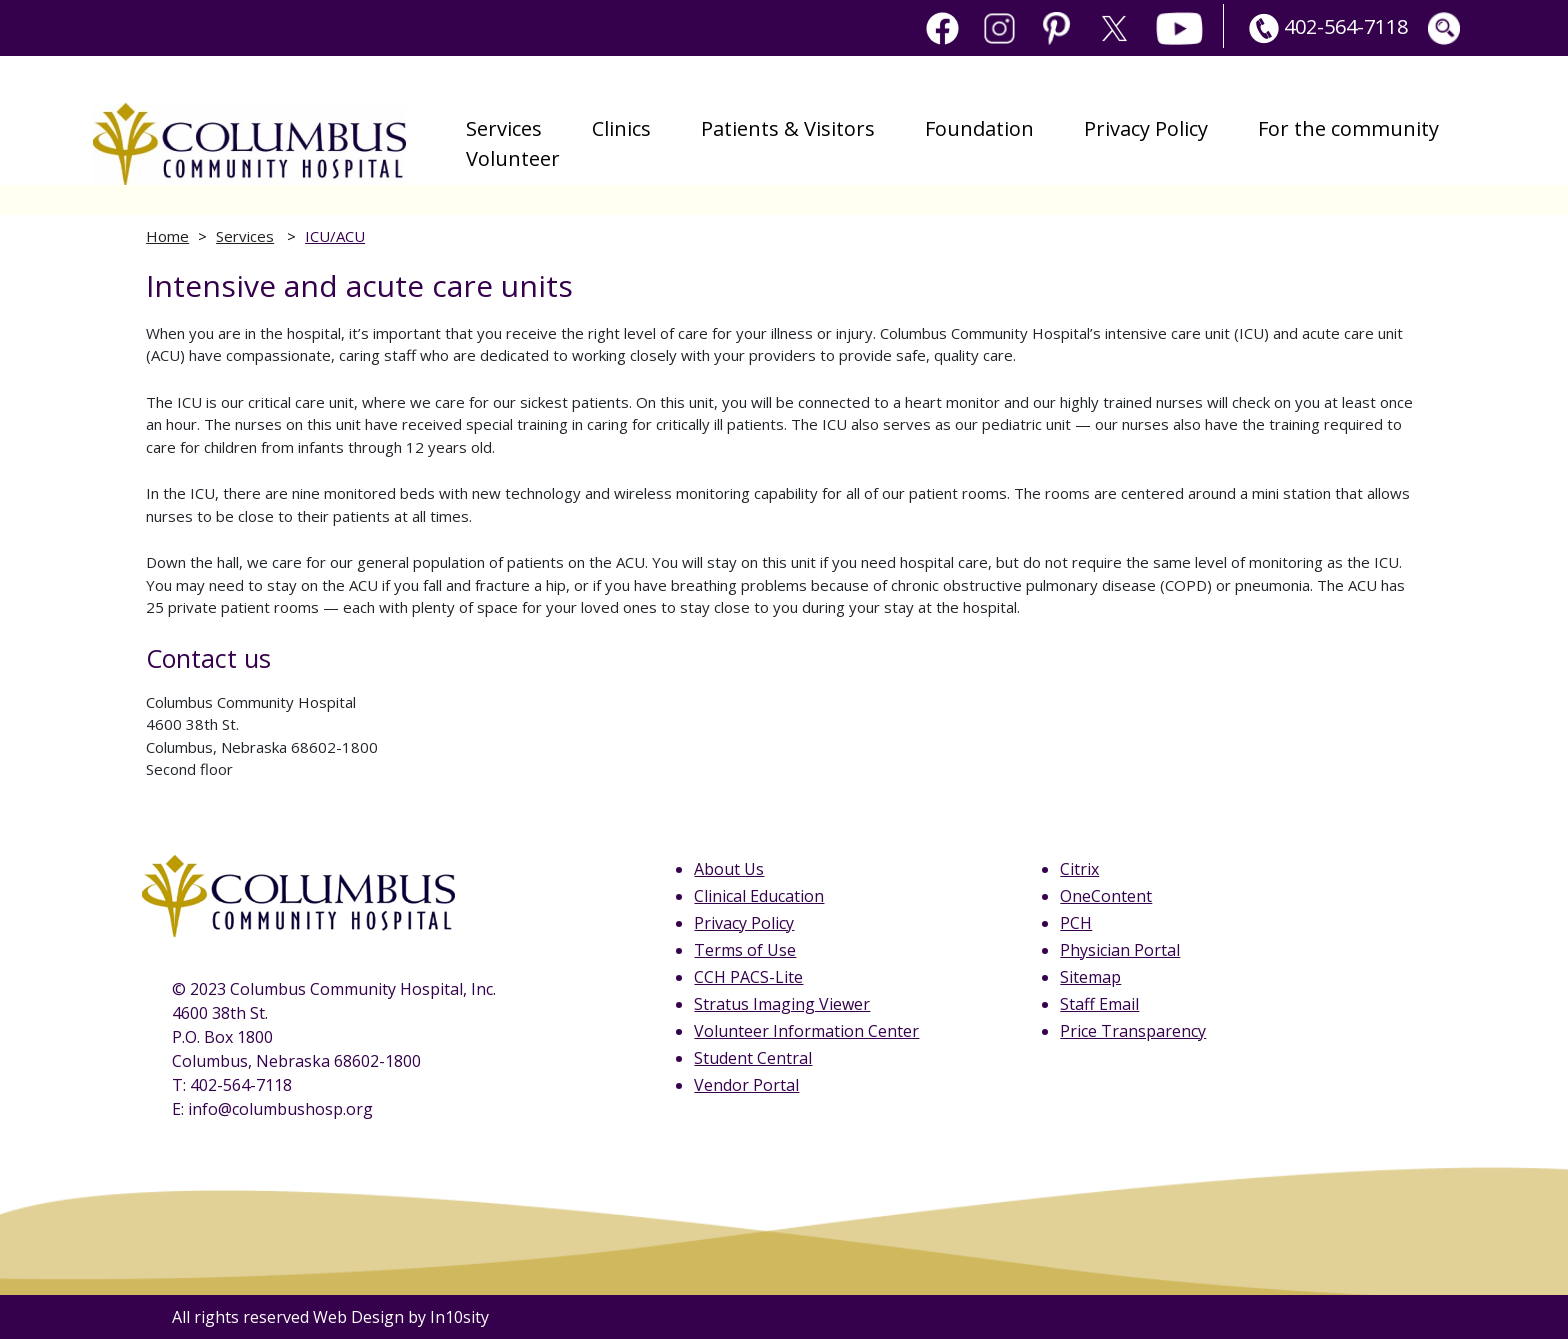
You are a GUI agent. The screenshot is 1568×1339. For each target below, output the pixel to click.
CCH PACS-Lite (748, 977)
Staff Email (1099, 1004)
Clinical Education (759, 896)
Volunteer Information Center (806, 1031)
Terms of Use (745, 950)
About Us (729, 869)
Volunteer (513, 158)
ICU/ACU (335, 236)
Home (167, 236)
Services (504, 128)
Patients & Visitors (788, 128)
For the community (1348, 128)
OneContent (1106, 896)
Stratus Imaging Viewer (782, 1004)
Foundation (979, 128)
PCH (1076, 923)
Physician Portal (1120, 950)
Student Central (753, 1058)
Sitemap (1090, 977)
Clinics (621, 128)
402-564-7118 (1326, 26)
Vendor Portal (746, 1085)
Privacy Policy (1146, 128)
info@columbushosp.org (280, 1109)
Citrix (1079, 869)
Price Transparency (1133, 1031)
